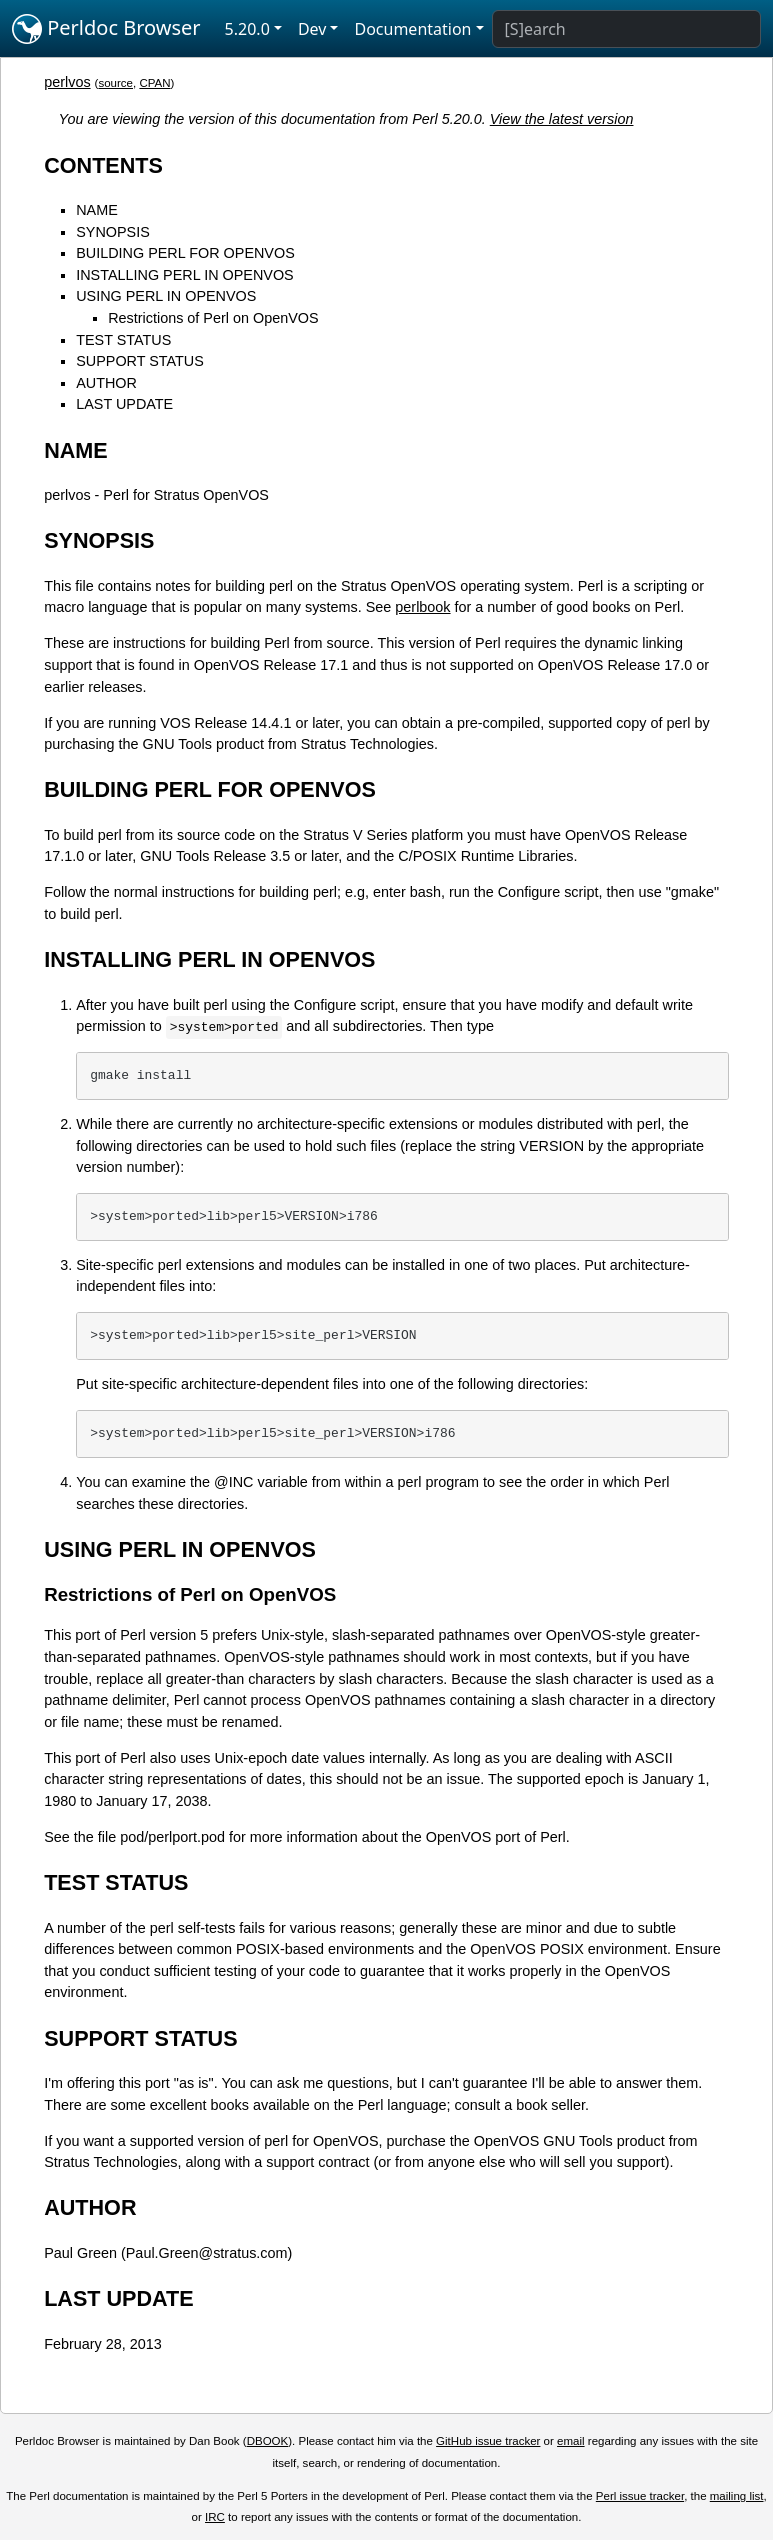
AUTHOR (106, 383)
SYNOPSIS (113, 232)
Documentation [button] (412, 29)
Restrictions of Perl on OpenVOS (213, 318)
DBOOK (268, 2441)
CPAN (154, 83)
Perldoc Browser (106, 29)
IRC (215, 2517)
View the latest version (562, 119)
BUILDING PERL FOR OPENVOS (185, 253)
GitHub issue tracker (488, 2441)
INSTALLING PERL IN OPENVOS (185, 275)
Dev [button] (312, 29)
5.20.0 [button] (247, 29)
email (571, 2441)
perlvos (67, 82)
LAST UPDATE (124, 404)
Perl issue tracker (640, 2496)
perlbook (422, 607)
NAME (97, 210)
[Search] (626, 29)
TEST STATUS (123, 340)
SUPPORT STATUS (140, 361)
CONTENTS (103, 165)
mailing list (737, 2496)
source (115, 83)
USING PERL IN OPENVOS (166, 296)
